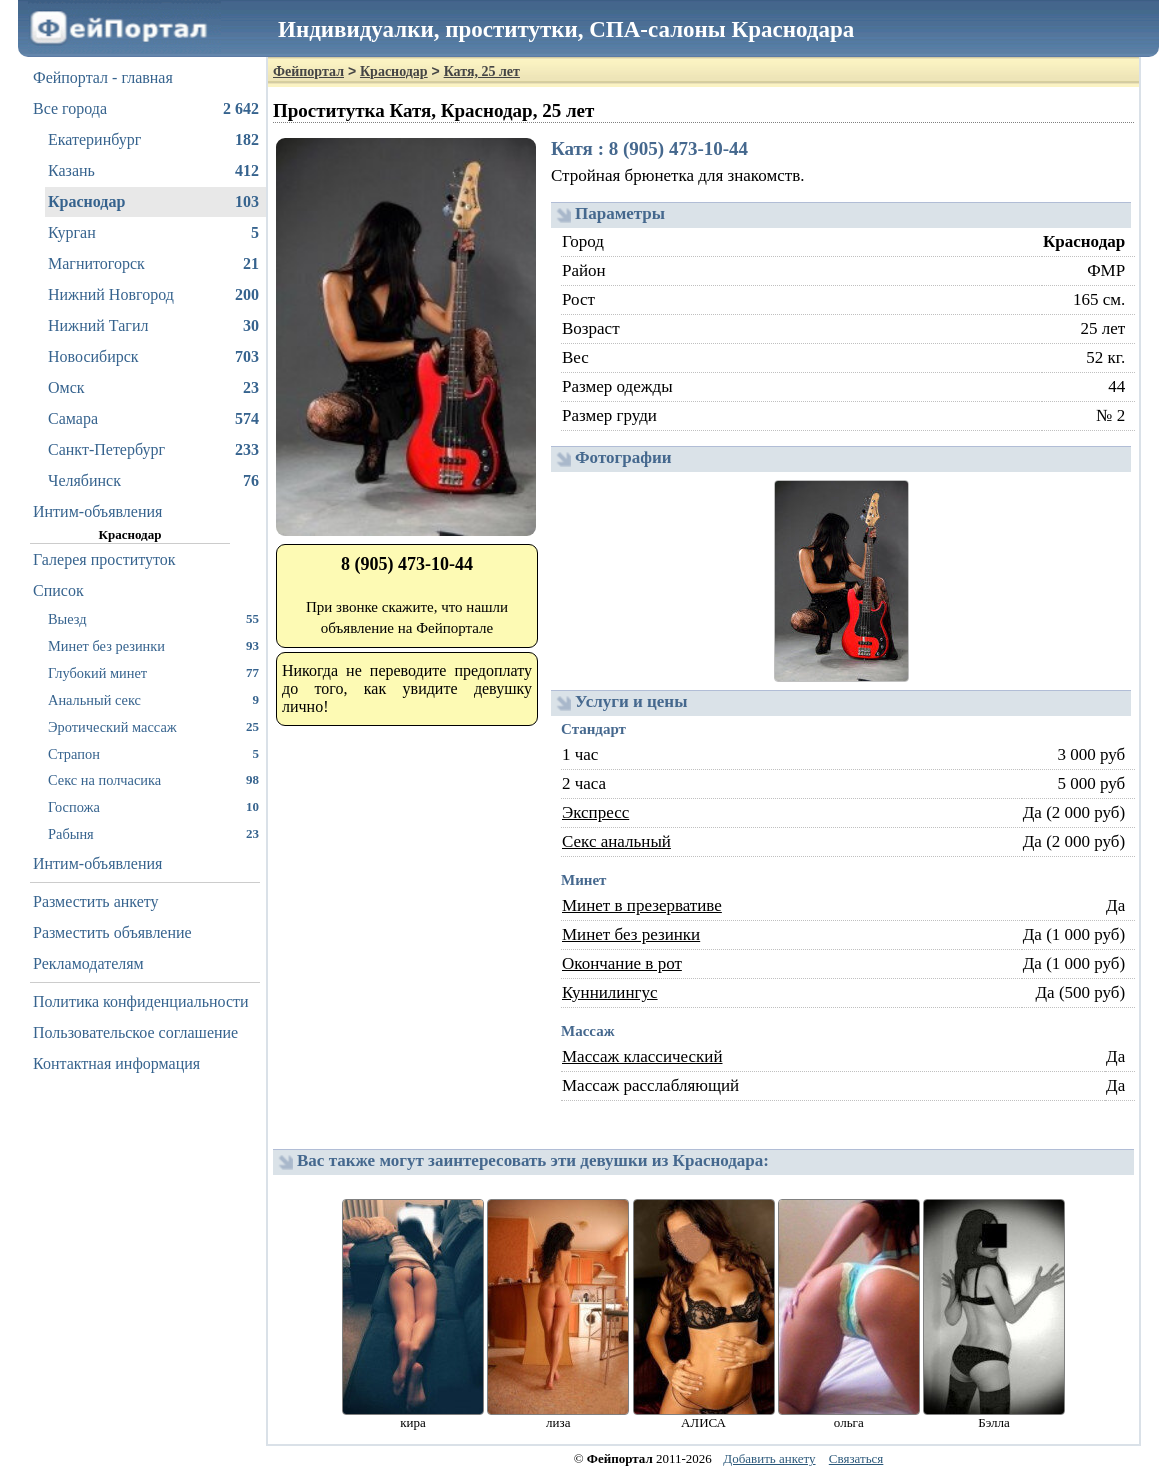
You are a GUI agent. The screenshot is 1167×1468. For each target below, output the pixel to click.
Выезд (153, 618)
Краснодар (153, 202)
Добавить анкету (769, 1458)
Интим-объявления (97, 511)
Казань (153, 171)
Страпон (153, 753)
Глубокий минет (153, 672)
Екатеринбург (153, 140)
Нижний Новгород (153, 295)
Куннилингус (610, 992)
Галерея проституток (104, 559)
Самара (153, 419)
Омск (153, 388)
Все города (146, 109)
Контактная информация (116, 1063)
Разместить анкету (96, 901)
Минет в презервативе (642, 905)
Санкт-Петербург (153, 450)
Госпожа (153, 806)
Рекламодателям (88, 963)
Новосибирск (153, 357)
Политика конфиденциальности (141, 1001)
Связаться (856, 1458)
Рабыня (153, 833)
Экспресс (595, 812)
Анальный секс (153, 699)
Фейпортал (308, 71)
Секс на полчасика (153, 779)
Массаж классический (642, 1056)
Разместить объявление (112, 932)
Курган (153, 233)
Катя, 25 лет (482, 71)
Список (58, 590)
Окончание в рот (622, 963)
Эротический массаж (153, 726)
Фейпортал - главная (103, 77)
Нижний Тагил (153, 326)
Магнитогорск (153, 264)
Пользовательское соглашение (135, 1032)
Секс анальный (616, 841)
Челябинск (153, 481)
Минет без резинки (153, 645)
